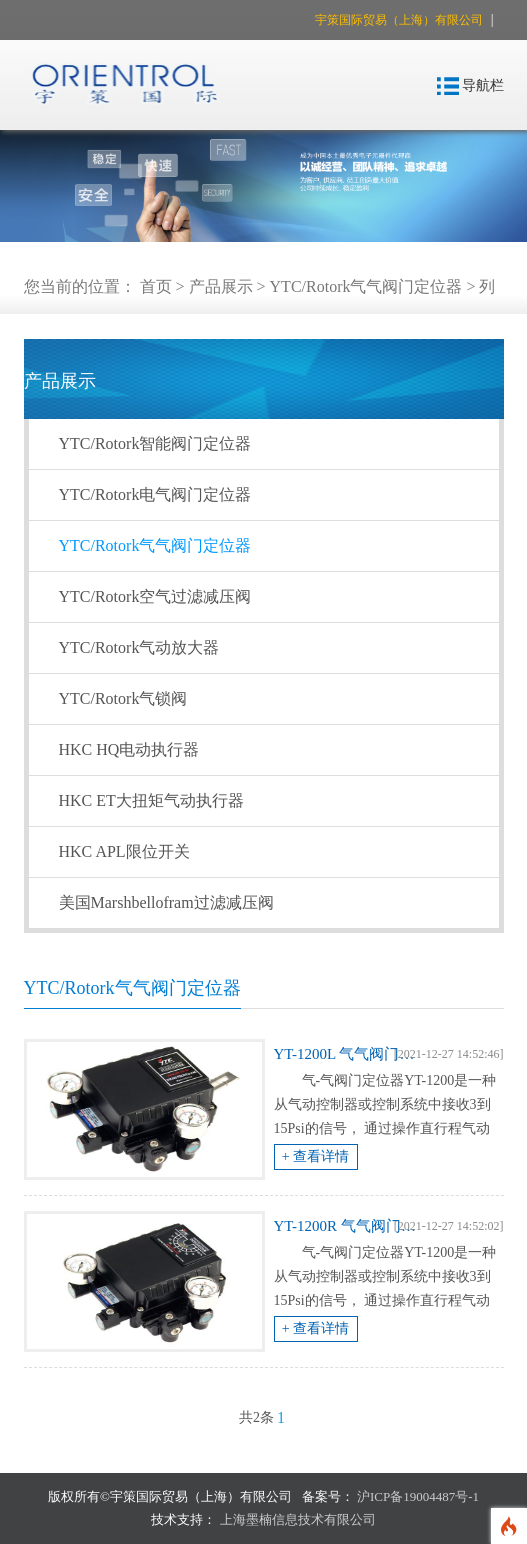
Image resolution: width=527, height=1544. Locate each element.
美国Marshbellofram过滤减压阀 (166, 902)
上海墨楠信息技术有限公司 (298, 1519)
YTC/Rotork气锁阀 (123, 698)
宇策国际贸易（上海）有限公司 (400, 20)
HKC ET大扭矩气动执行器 (151, 800)
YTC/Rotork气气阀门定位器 (366, 286)
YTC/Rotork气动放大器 (139, 647)
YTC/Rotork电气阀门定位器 (155, 494)
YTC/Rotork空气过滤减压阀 (155, 596)
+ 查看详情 (315, 1156)
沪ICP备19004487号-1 (418, 1496)
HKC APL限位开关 (124, 851)
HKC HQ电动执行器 (129, 749)
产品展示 (221, 286)
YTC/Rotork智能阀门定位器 (155, 443)
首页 (156, 286)
